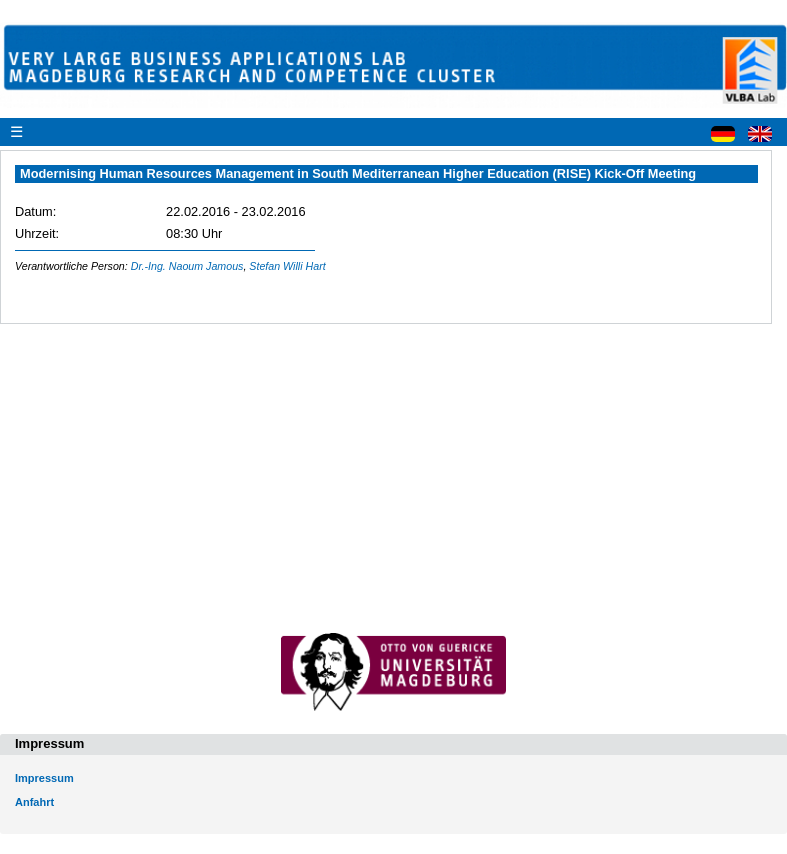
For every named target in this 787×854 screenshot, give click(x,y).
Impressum (44, 778)
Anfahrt (34, 802)
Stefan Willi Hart (287, 266)
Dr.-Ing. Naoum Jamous (187, 266)
